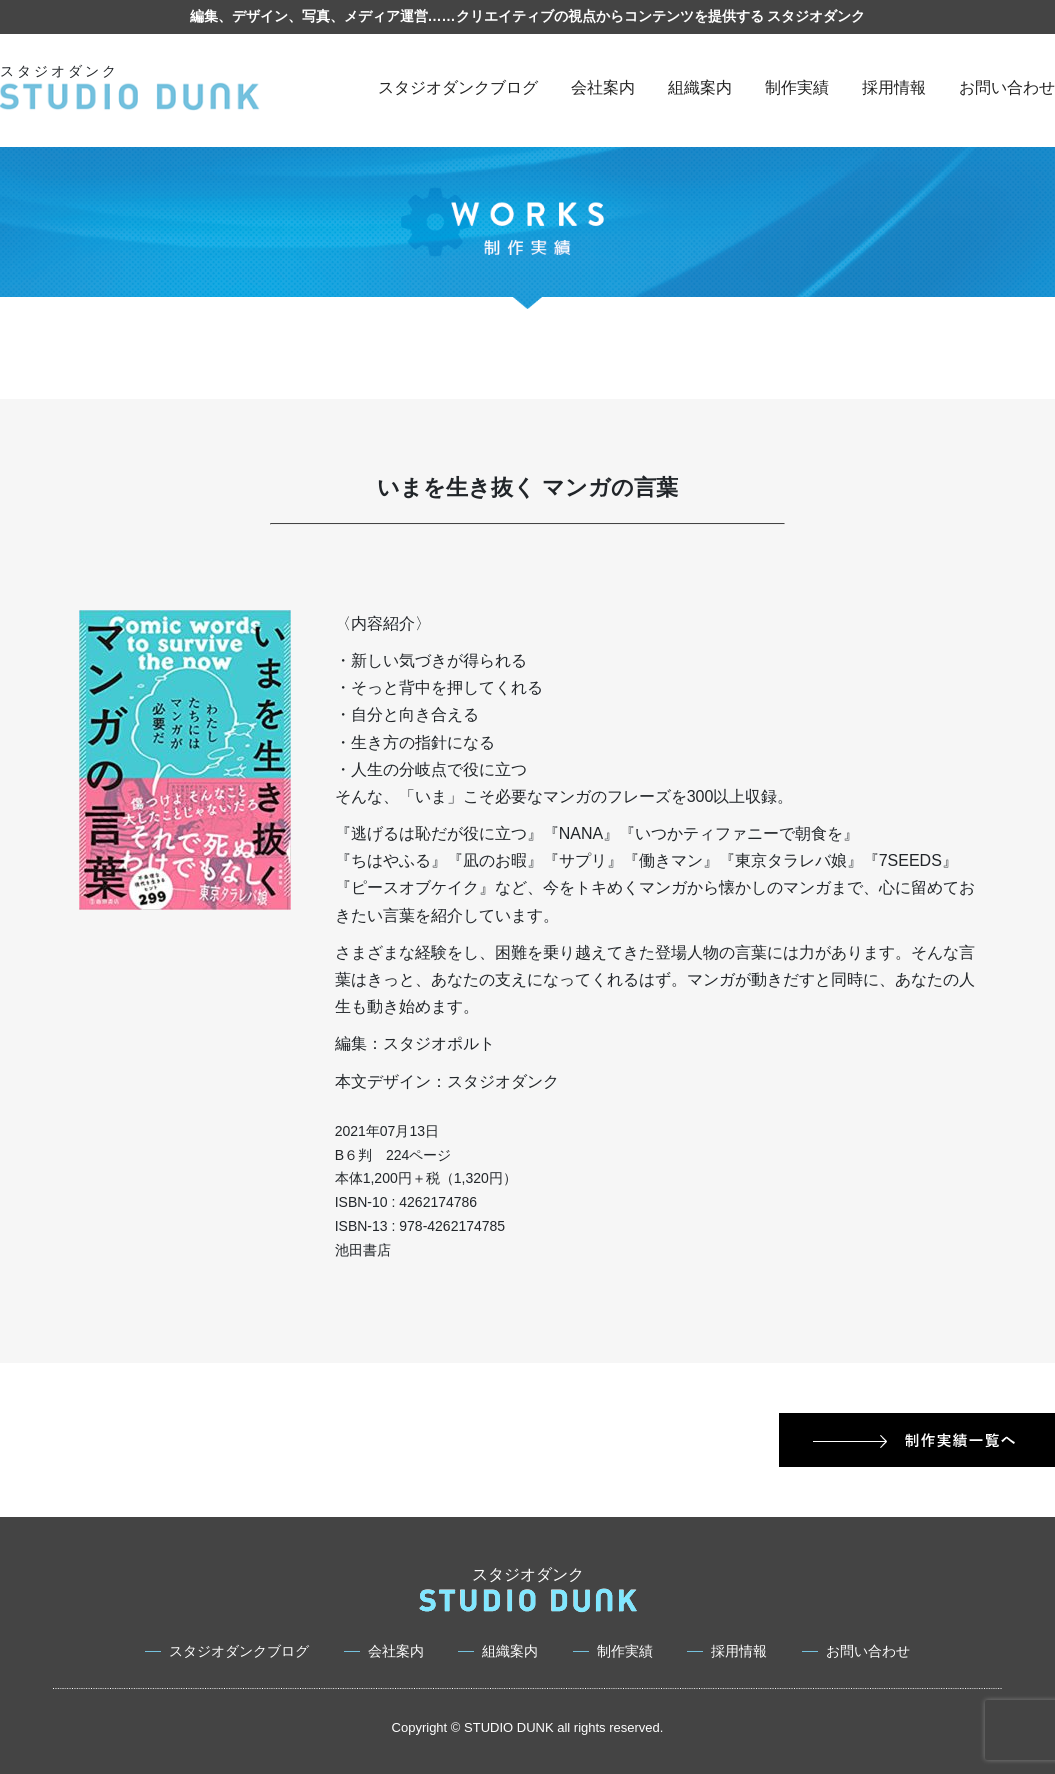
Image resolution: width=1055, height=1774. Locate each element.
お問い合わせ (1007, 87)
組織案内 (700, 87)
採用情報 (894, 87)
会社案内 (603, 87)
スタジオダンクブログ (458, 87)
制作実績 (797, 87)
